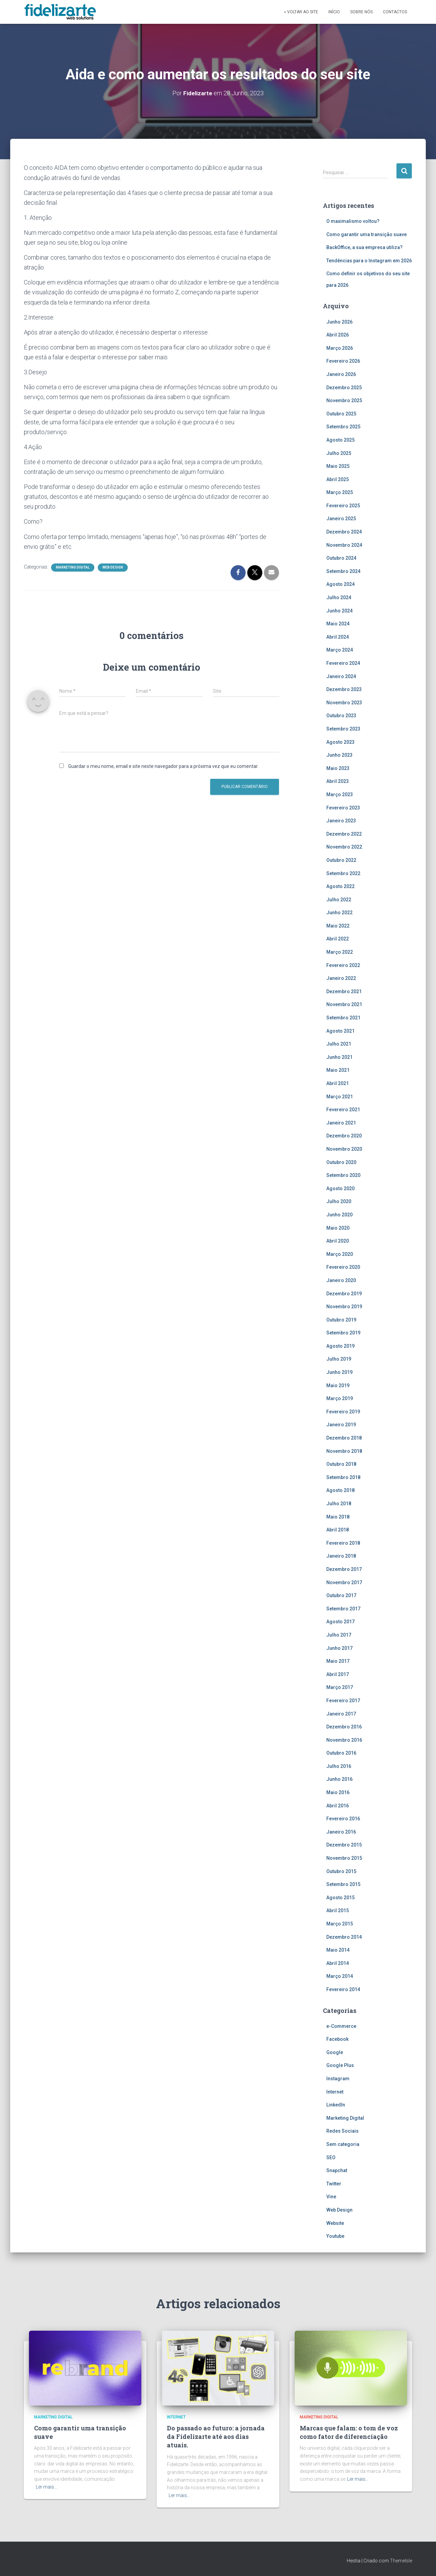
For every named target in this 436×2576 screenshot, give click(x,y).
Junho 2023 (339, 755)
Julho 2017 (338, 1634)
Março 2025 (339, 492)
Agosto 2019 (340, 1345)
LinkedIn (335, 2104)
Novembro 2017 (344, 1582)
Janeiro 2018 (341, 1556)
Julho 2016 (338, 1766)
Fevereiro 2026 (343, 361)
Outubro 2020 (341, 1162)
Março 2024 (339, 650)
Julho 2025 (338, 453)
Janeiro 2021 (341, 1122)
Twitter (333, 2183)
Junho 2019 (339, 1372)
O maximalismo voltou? (352, 221)
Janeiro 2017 (341, 1713)
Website (335, 2223)
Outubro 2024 (341, 558)
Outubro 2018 (341, 1464)
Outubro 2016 (341, 1753)
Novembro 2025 (344, 400)
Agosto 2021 (340, 1030)
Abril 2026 (337, 335)
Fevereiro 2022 (343, 965)
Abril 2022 (337, 938)
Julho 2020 (338, 1201)
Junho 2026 (339, 321)
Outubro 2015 (341, 1871)
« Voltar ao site (301, 12)
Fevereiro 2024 (343, 663)
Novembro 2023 (344, 702)
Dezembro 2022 (344, 833)
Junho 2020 (339, 1214)
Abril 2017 (337, 1674)
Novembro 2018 (344, 1451)
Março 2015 (339, 1923)
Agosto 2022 (340, 886)
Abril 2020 (337, 1241)
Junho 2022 (339, 912)
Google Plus (340, 2065)
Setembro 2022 (343, 873)
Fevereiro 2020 (343, 1267)
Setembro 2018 (343, 1477)
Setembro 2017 (343, 1608)
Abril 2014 (337, 1963)
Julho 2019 (338, 1359)
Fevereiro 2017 (343, 1700)
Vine (331, 2196)
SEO (331, 2157)
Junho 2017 (339, 1648)
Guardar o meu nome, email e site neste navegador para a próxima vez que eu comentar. (163, 766)
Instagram (337, 2078)
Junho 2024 (339, 610)
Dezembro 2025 (344, 387)
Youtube (335, 2236)
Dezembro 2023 (344, 689)
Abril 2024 (337, 636)
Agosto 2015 (340, 1897)
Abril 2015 (337, 1910)
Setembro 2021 (343, 1017)
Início (334, 12)
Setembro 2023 (343, 729)
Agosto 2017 (340, 1621)
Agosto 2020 (340, 1188)
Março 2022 (339, 952)
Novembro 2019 (344, 1306)
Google (334, 2052)
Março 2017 (339, 1687)
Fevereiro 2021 (343, 1109)
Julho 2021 (338, 1044)
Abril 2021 (337, 1083)
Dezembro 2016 (344, 1726)
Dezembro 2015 (344, 1845)
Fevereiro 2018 (343, 1542)
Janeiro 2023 (341, 820)
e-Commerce (341, 2026)
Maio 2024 (337, 623)
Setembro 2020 (343, 1175)
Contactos (395, 12)
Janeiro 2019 (341, 1424)
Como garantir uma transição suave (366, 234)
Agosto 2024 (340, 584)
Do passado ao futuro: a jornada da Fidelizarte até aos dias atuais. (216, 2436)
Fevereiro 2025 (343, 505)
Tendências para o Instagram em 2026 (369, 260)
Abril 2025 (337, 479)
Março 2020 (339, 1254)
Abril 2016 (337, 1805)
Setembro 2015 (343, 1884)
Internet (334, 2091)
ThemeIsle (401, 2560)
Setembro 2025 (343, 426)
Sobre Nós (361, 12)
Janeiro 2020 (341, 1280)
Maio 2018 (337, 1516)
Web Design (113, 567)
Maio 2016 (337, 1792)
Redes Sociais (342, 2131)
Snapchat (336, 2170)
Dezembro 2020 (344, 1135)
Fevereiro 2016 (343, 1818)
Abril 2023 (337, 781)
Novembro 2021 (344, 1004)
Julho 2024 (338, 597)
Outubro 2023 (341, 715)
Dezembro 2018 (344, 1438)
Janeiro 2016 (341, 1831)
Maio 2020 (337, 1227)
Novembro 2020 (344, 1149)
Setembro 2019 (343, 1332)
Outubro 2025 (341, 413)
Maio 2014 (337, 1950)
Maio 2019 (337, 1385)
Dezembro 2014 (344, 1936)
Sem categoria (342, 2144)
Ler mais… (46, 2487)
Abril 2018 (337, 1529)
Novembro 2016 (344, 1739)
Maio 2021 (337, 1070)
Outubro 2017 (341, 1595)
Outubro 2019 (341, 1319)
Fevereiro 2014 (343, 1989)
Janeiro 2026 (341, 374)
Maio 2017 (337, 1661)
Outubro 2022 (341, 860)
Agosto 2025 (340, 439)
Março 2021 (339, 1096)
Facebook (337, 2039)
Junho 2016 (339, 1779)
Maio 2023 (337, 768)
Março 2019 (339, 1398)
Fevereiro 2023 (343, 807)
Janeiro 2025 (341, 518)
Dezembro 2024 (344, 532)
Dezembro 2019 (344, 1293)
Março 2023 (339, 794)
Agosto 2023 (340, 741)
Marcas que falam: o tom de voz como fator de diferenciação (349, 2432)
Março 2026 (339, 347)
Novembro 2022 (344, 847)
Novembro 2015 (344, 1858)
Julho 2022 (338, 899)
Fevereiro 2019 (343, 1411)
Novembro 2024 (344, 544)
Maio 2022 (337, 925)
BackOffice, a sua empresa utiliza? (364, 247)
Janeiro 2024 (341, 676)
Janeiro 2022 (341, 978)
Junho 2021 (339, 1057)
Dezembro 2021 (344, 991)
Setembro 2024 (343, 571)
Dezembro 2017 (344, 1569)
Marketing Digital (73, 567)
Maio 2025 (337, 466)
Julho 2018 (338, 1503)
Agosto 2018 (340, 1490)
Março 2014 (339, 1976)
